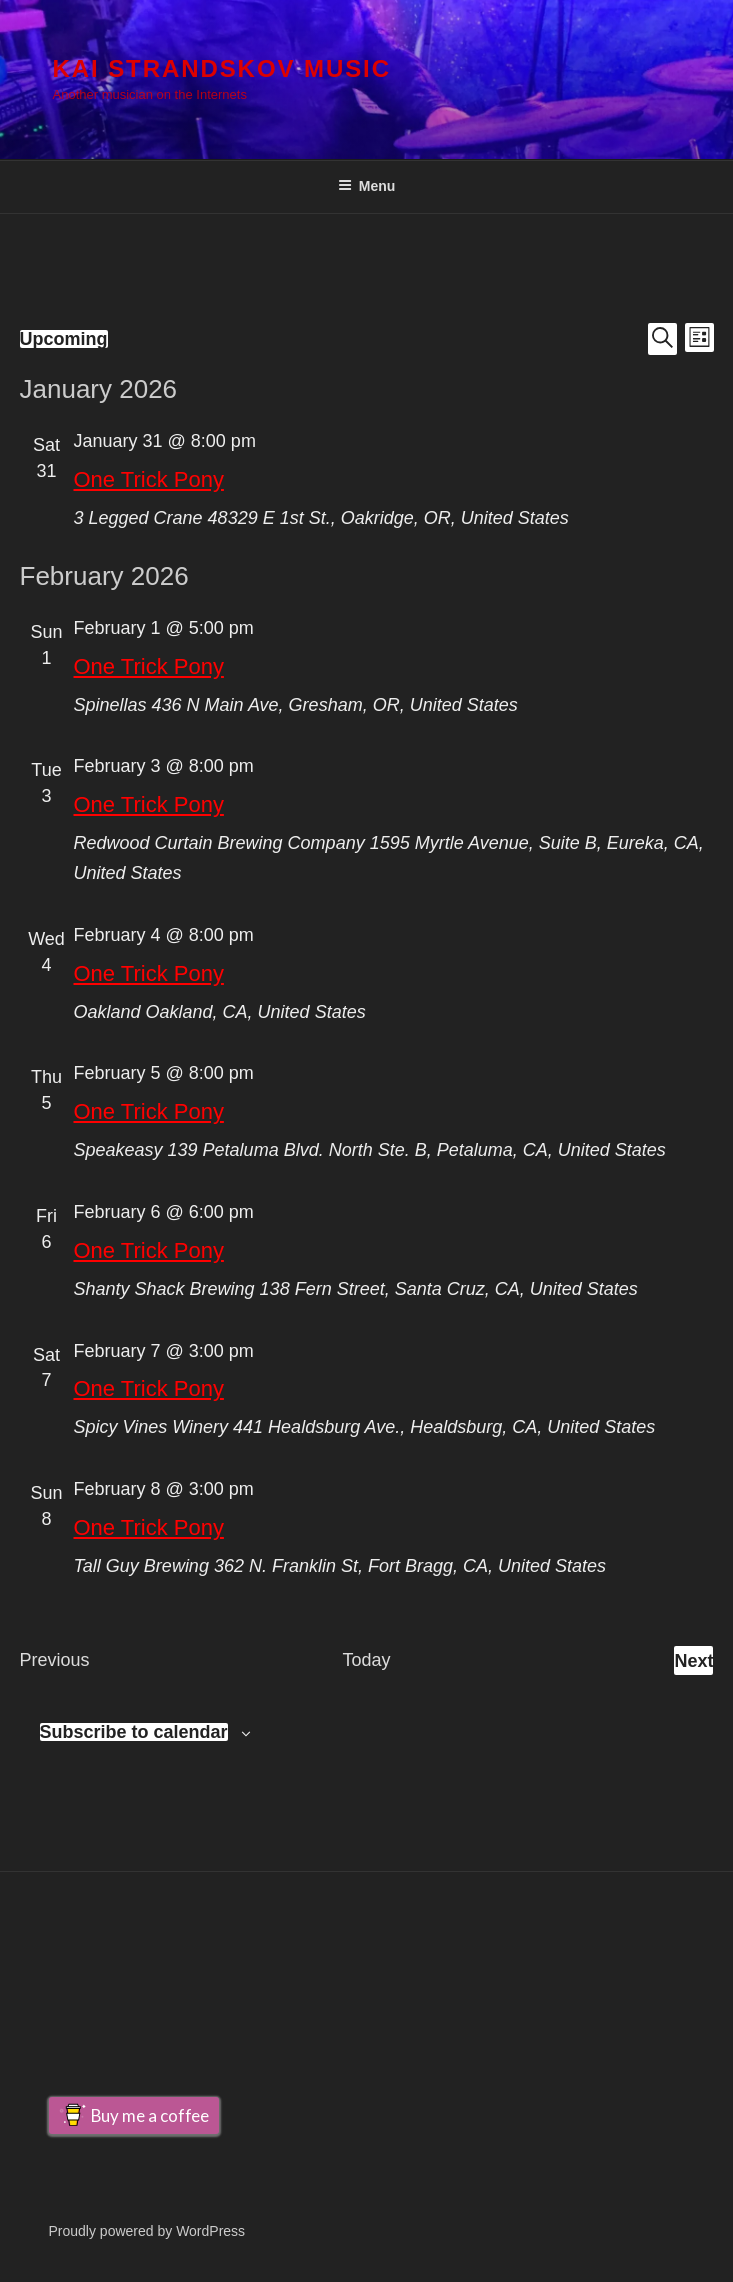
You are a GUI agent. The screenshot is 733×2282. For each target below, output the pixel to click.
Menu (367, 186)
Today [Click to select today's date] (366, 1660)
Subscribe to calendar (134, 1732)
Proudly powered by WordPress (147, 2231)
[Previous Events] (55, 1661)
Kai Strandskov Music (222, 68)
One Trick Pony (149, 479)
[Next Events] (693, 1661)
